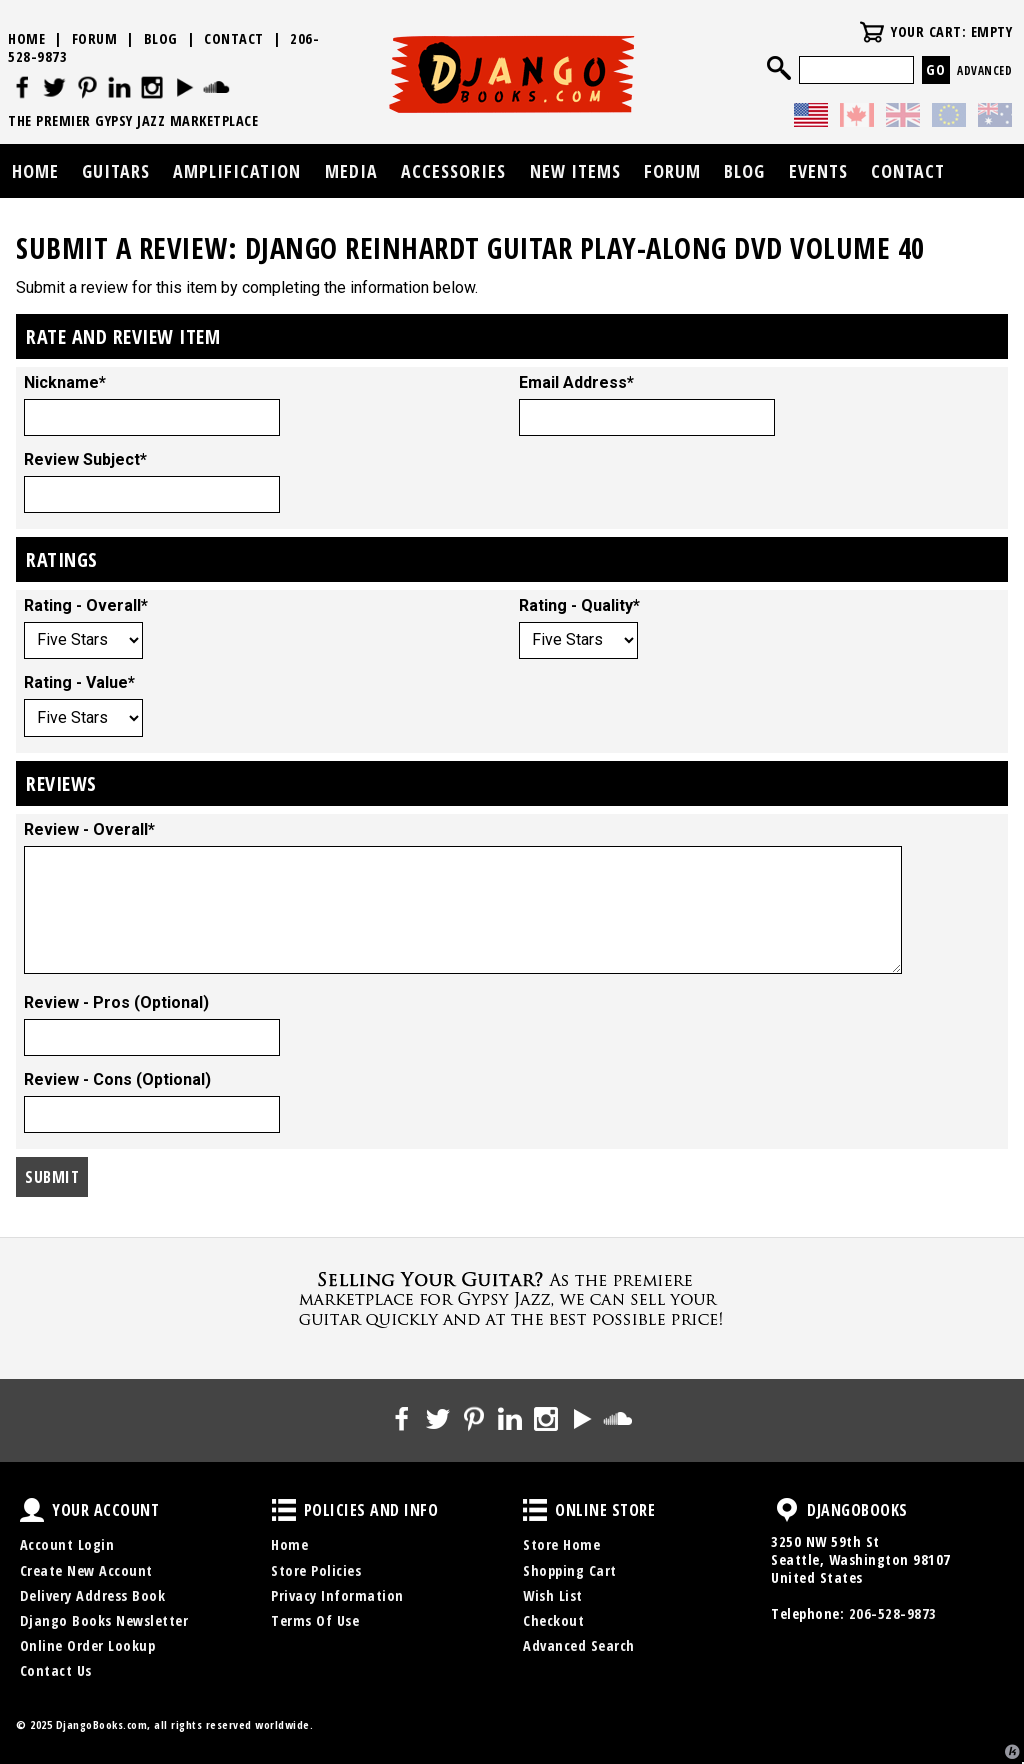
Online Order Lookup (88, 1645)
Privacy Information (337, 1595)
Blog (161, 38)
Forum (95, 38)
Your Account (32, 1510)
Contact (234, 38)
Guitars (116, 171)
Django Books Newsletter (104, 1620)
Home (26, 38)
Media (351, 171)
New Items (575, 171)
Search (779, 68)
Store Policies (316, 1570)
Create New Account (86, 1570)
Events (818, 171)
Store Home (561, 1544)
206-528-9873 (893, 1613)
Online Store (535, 1510)
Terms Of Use (315, 1620)
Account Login (67, 1544)
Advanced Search (579, 1645)
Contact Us (56, 1670)
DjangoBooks (787, 1510)
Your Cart (872, 32)
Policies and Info (284, 1510)
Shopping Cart (570, 1570)
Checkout (553, 1620)
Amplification (237, 171)
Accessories (453, 171)
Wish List (553, 1595)
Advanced (984, 70)
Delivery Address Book (93, 1595)
